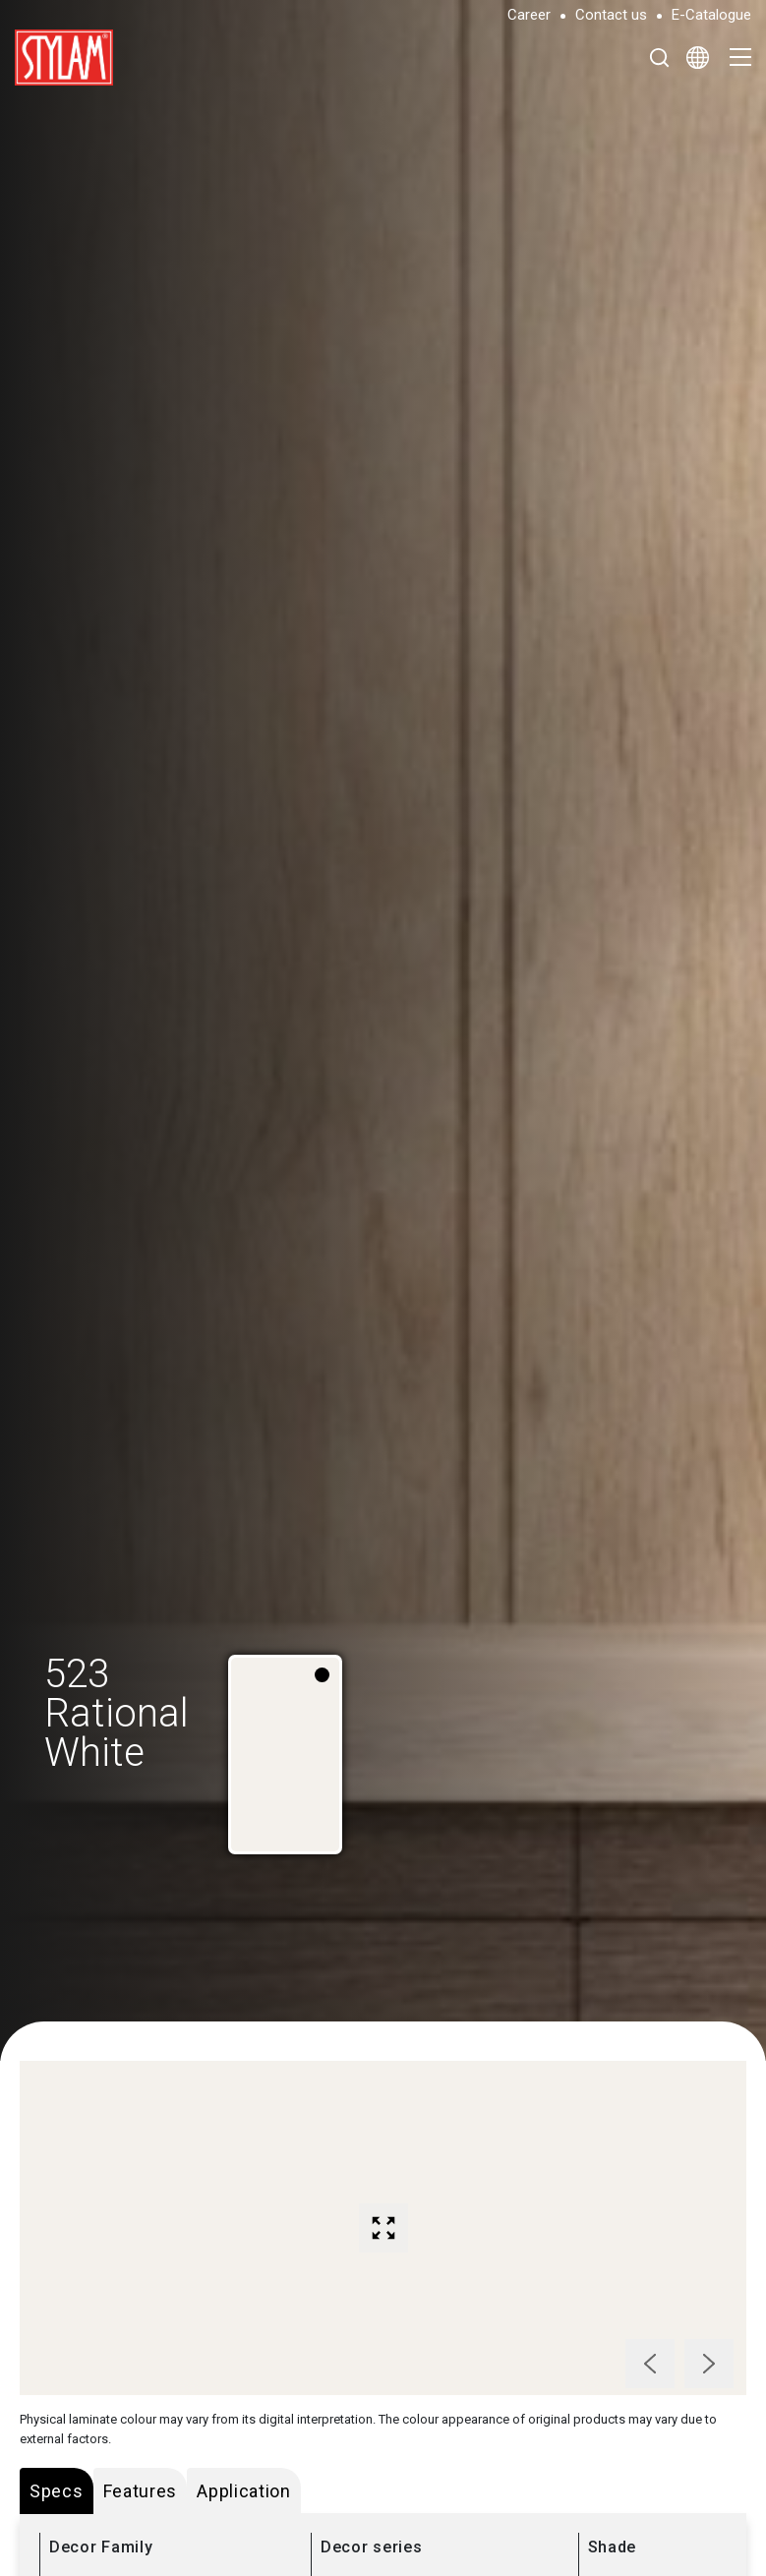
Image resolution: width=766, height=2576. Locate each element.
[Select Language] (697, 57)
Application (244, 2491)
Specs (56, 2491)
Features (140, 2491)
